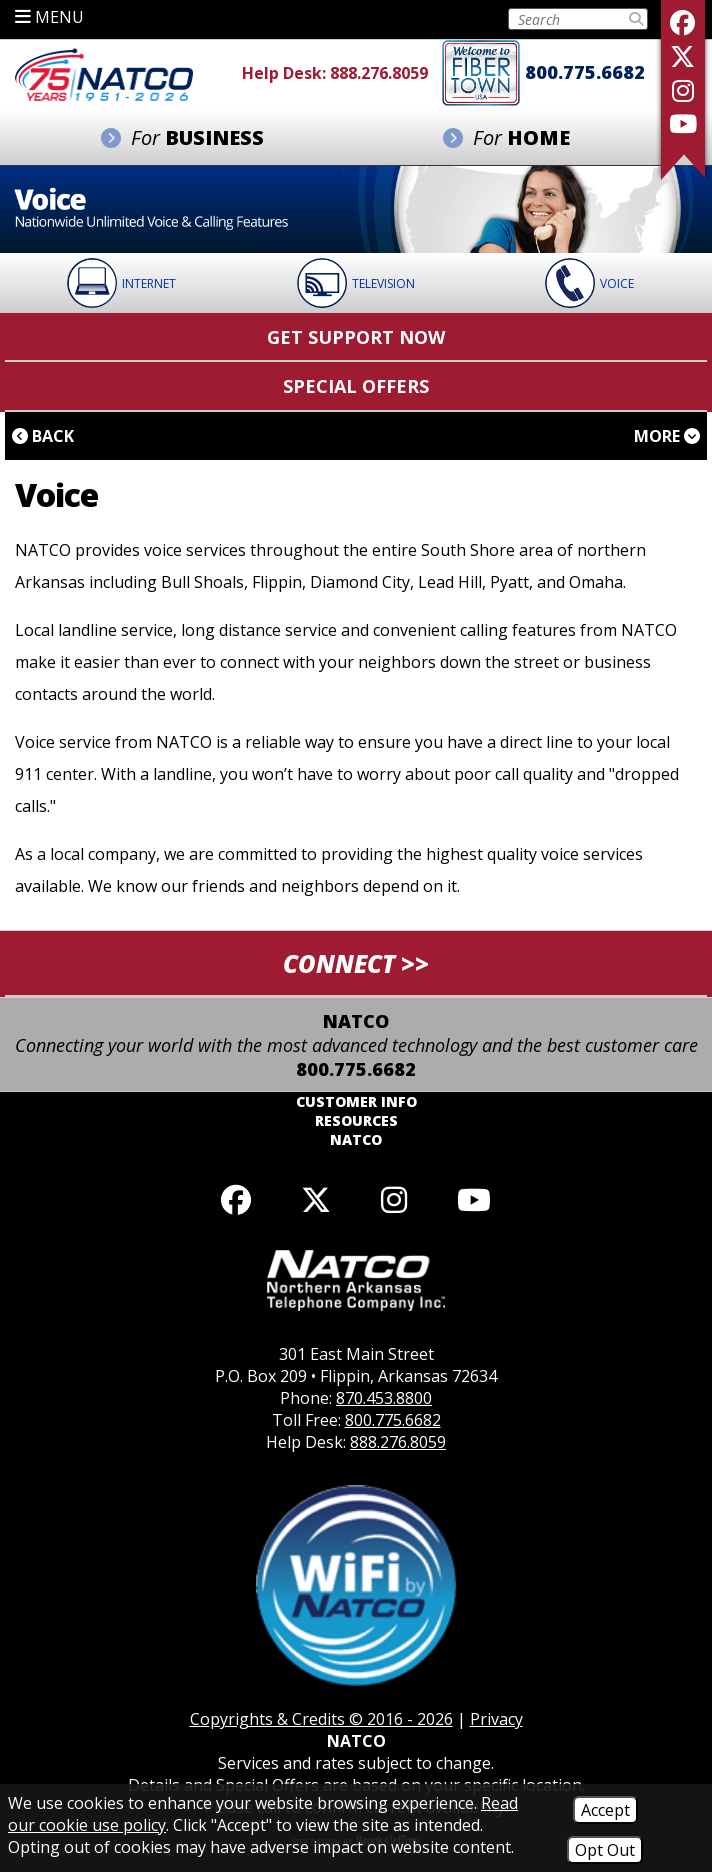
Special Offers (356, 386)
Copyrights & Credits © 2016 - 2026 (321, 1719)
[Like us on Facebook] (683, 22)
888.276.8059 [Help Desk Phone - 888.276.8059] (379, 73)
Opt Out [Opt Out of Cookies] (605, 1850)
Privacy (496, 1719)
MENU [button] (49, 17)
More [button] (667, 436)
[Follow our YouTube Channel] (683, 123)
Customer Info (356, 1101)
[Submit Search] (636, 19)
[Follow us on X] (683, 56)
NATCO (356, 1139)
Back (43, 436)
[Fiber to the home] (481, 71)
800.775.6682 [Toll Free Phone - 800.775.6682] (585, 72)
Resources (356, 1120)
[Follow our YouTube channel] (474, 1199)
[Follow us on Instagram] (683, 90)
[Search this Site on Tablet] (567, 19)
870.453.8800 (384, 1398)
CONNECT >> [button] (356, 963)
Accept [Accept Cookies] (605, 1810)
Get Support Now (356, 337)
